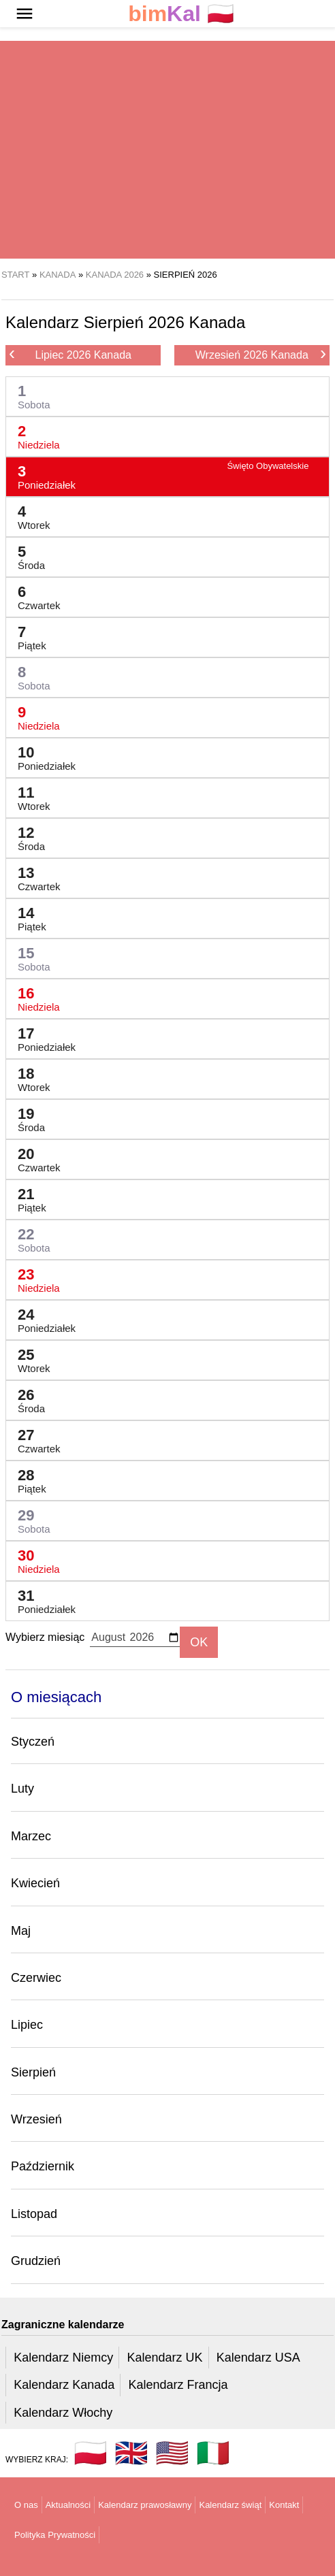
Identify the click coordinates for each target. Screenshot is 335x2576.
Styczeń (32, 1741)
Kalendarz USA (258, 2357)
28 (26, 1478)
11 (28, 795)
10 (41, 755)
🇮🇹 (213, 2453)
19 (26, 1116)
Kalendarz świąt (230, 2505)
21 (26, 1197)
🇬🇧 (131, 2453)
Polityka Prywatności (54, 2535)
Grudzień (36, 2261)
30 (33, 1558)
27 (34, 1437)
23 (33, 1277)
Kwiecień (35, 1883)
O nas (26, 2505)
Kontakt (284, 2505)
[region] (167, 150)
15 (28, 956)
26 (26, 1397)
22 (28, 1237)
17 (41, 1036)
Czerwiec (36, 1978)
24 (41, 1317)
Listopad (34, 2214)
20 (34, 1156)
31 (41, 1598)
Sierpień (33, 2072)
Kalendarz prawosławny (144, 2505)
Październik (42, 2166)
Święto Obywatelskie (267, 466)
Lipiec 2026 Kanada (70, 354)
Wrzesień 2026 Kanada (260, 354)
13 (34, 875)
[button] (24, 13)
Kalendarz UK (164, 2357)
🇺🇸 (172, 2453)
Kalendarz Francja (178, 2385)
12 (26, 835)
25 (28, 1357)
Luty (22, 1788)
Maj (21, 1931)
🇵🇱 (181, 14)
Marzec (31, 1836)
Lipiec (27, 2025)
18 (28, 1076)
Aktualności (68, 2505)
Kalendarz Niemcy (63, 2357)
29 (28, 1518)
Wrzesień (36, 2119)
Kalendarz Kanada (64, 2385)
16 (33, 996)
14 (26, 915)
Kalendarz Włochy (63, 2412)
